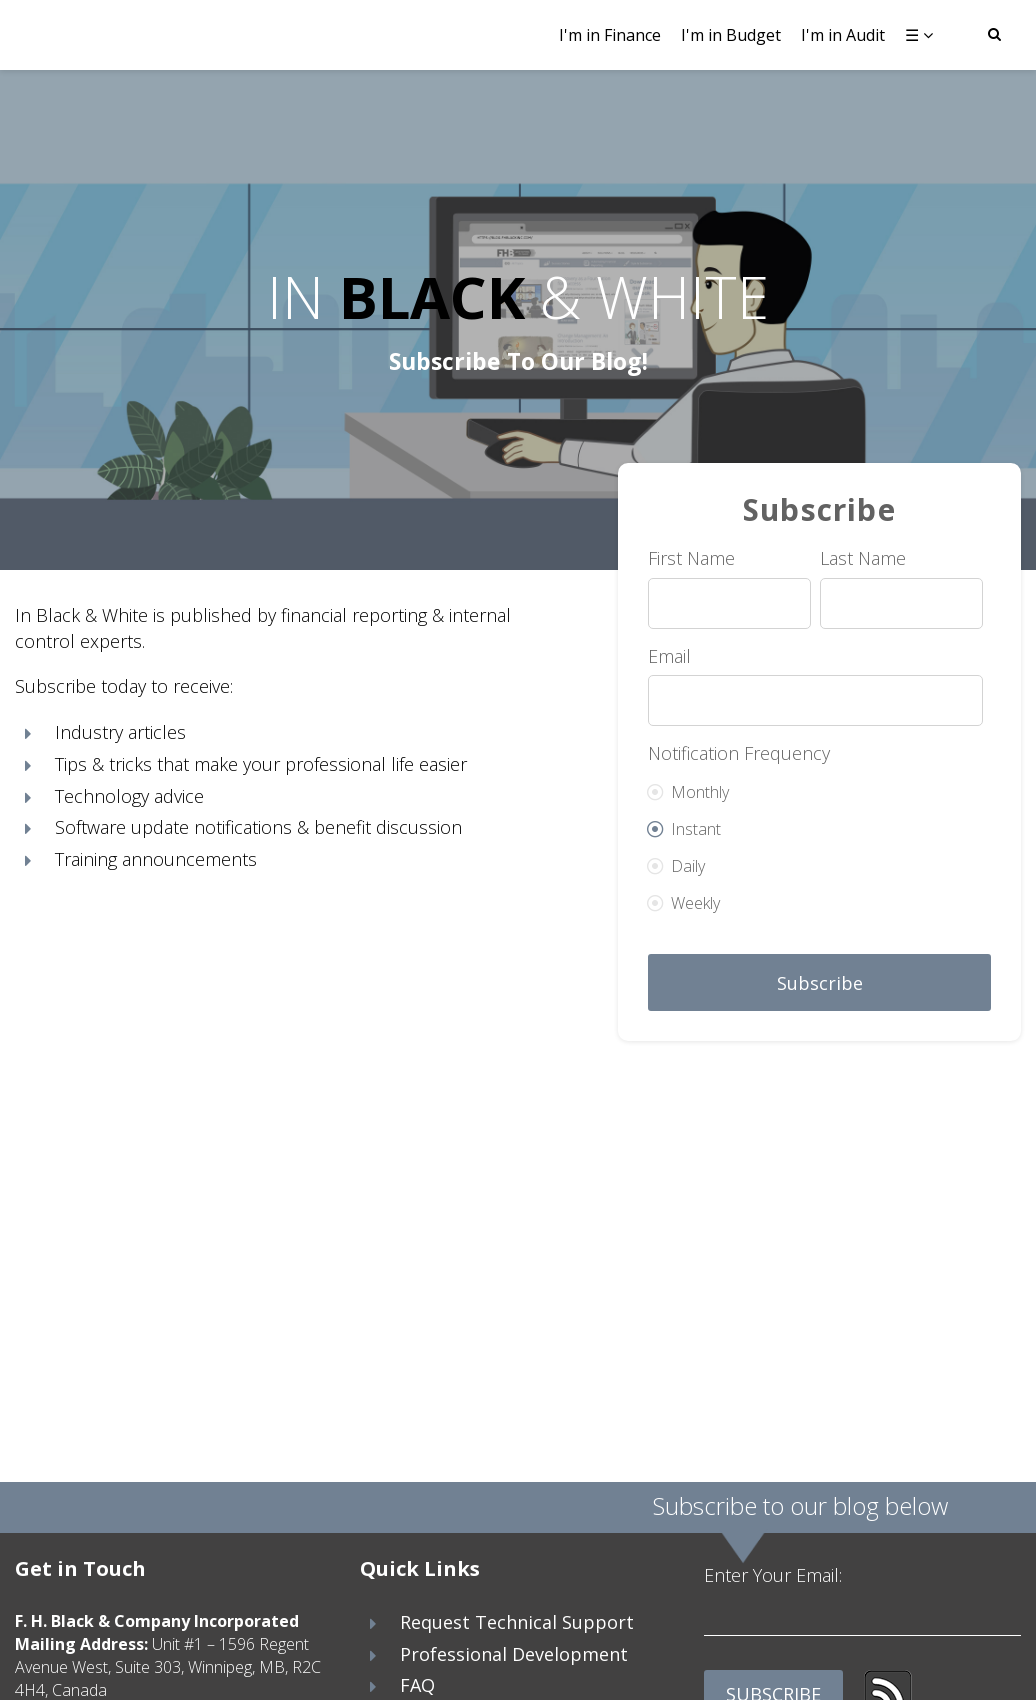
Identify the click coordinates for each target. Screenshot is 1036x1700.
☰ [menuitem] (912, 35)
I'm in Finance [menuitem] (610, 35)
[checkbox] (815, 840)
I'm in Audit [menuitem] (843, 35)
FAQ (417, 1685)
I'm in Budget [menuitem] (731, 35)
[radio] (815, 785)
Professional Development (514, 1654)
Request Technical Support (517, 1622)
